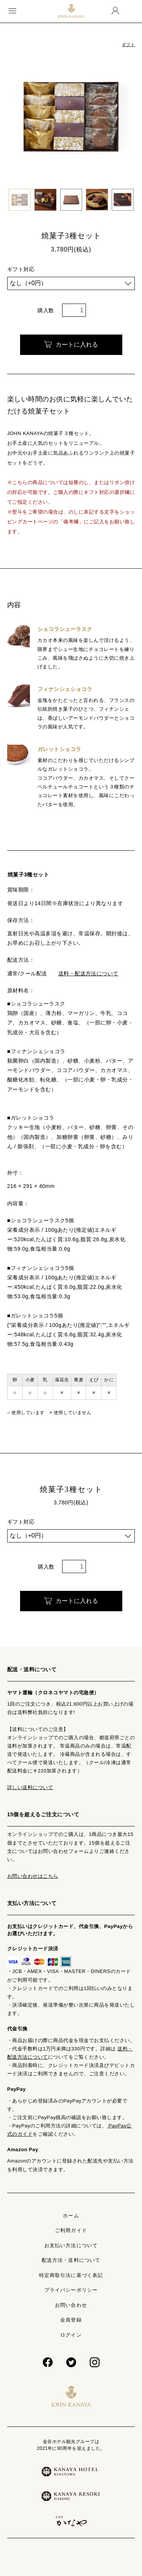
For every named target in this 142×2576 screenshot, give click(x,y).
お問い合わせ (71, 2305)
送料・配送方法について (88, 973)
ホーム (71, 2215)
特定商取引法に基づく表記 (71, 2275)
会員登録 (70, 2320)
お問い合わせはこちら (32, 1876)
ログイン (70, 2335)
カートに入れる (71, 344)
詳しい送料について (30, 1787)
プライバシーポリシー (71, 2290)
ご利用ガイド (71, 2230)
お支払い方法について (71, 2245)
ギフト (128, 44)
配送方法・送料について (71, 2260)
